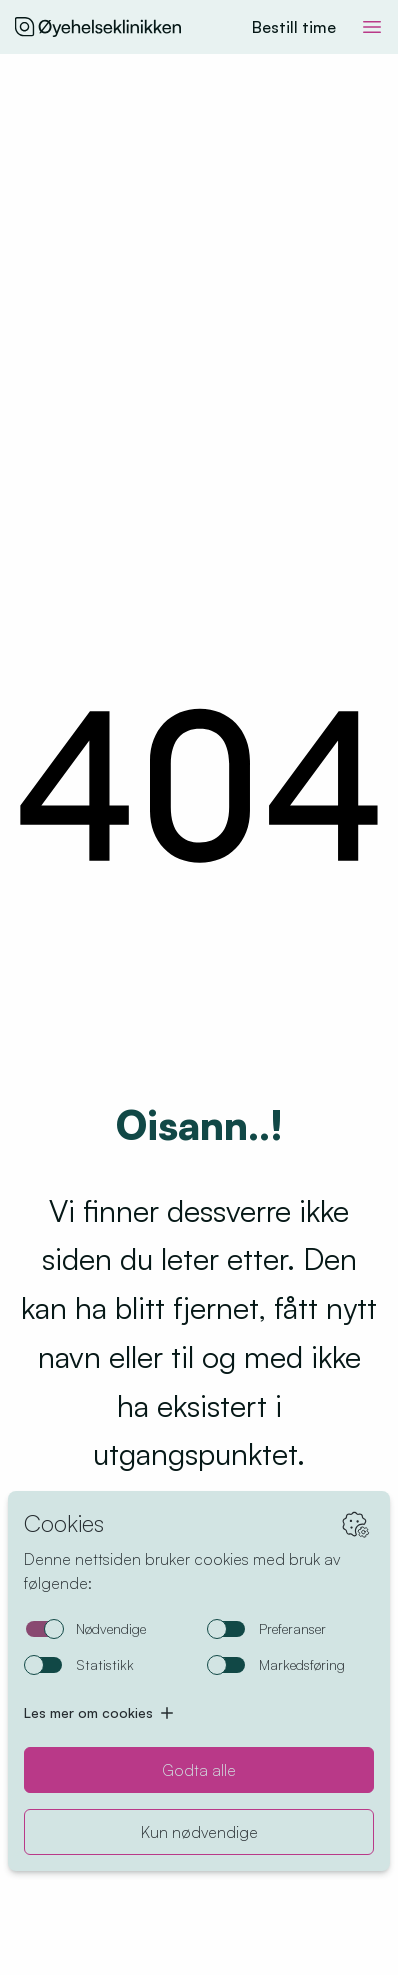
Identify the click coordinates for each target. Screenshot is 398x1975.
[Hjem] (98, 27)
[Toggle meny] (372, 27)
